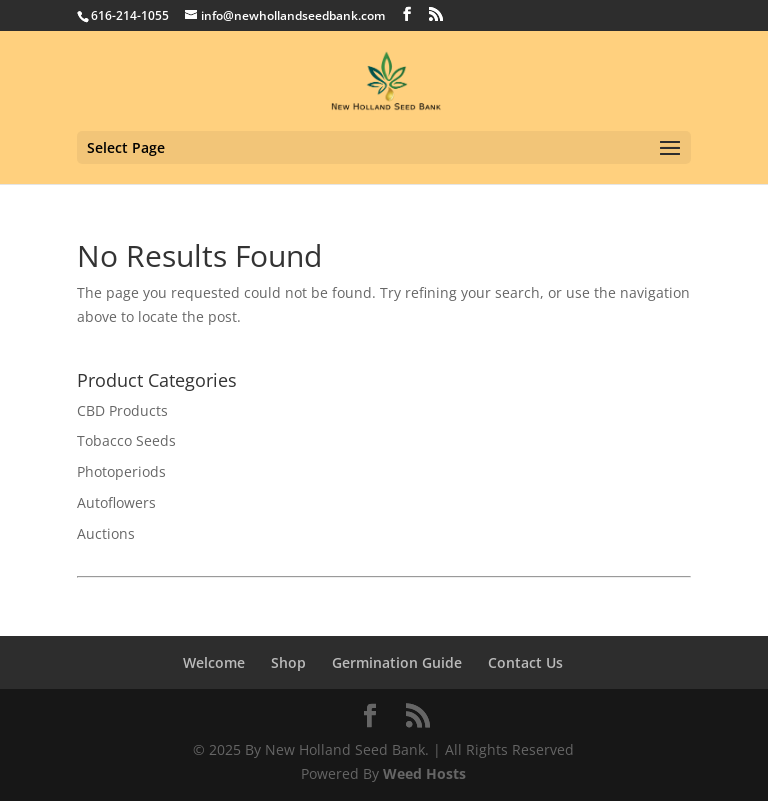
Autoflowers (116, 502)
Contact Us (525, 662)
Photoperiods (121, 471)
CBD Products (122, 410)
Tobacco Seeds (126, 440)
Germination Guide (397, 662)
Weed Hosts (424, 773)
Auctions (106, 533)
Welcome (214, 662)
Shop (288, 662)
